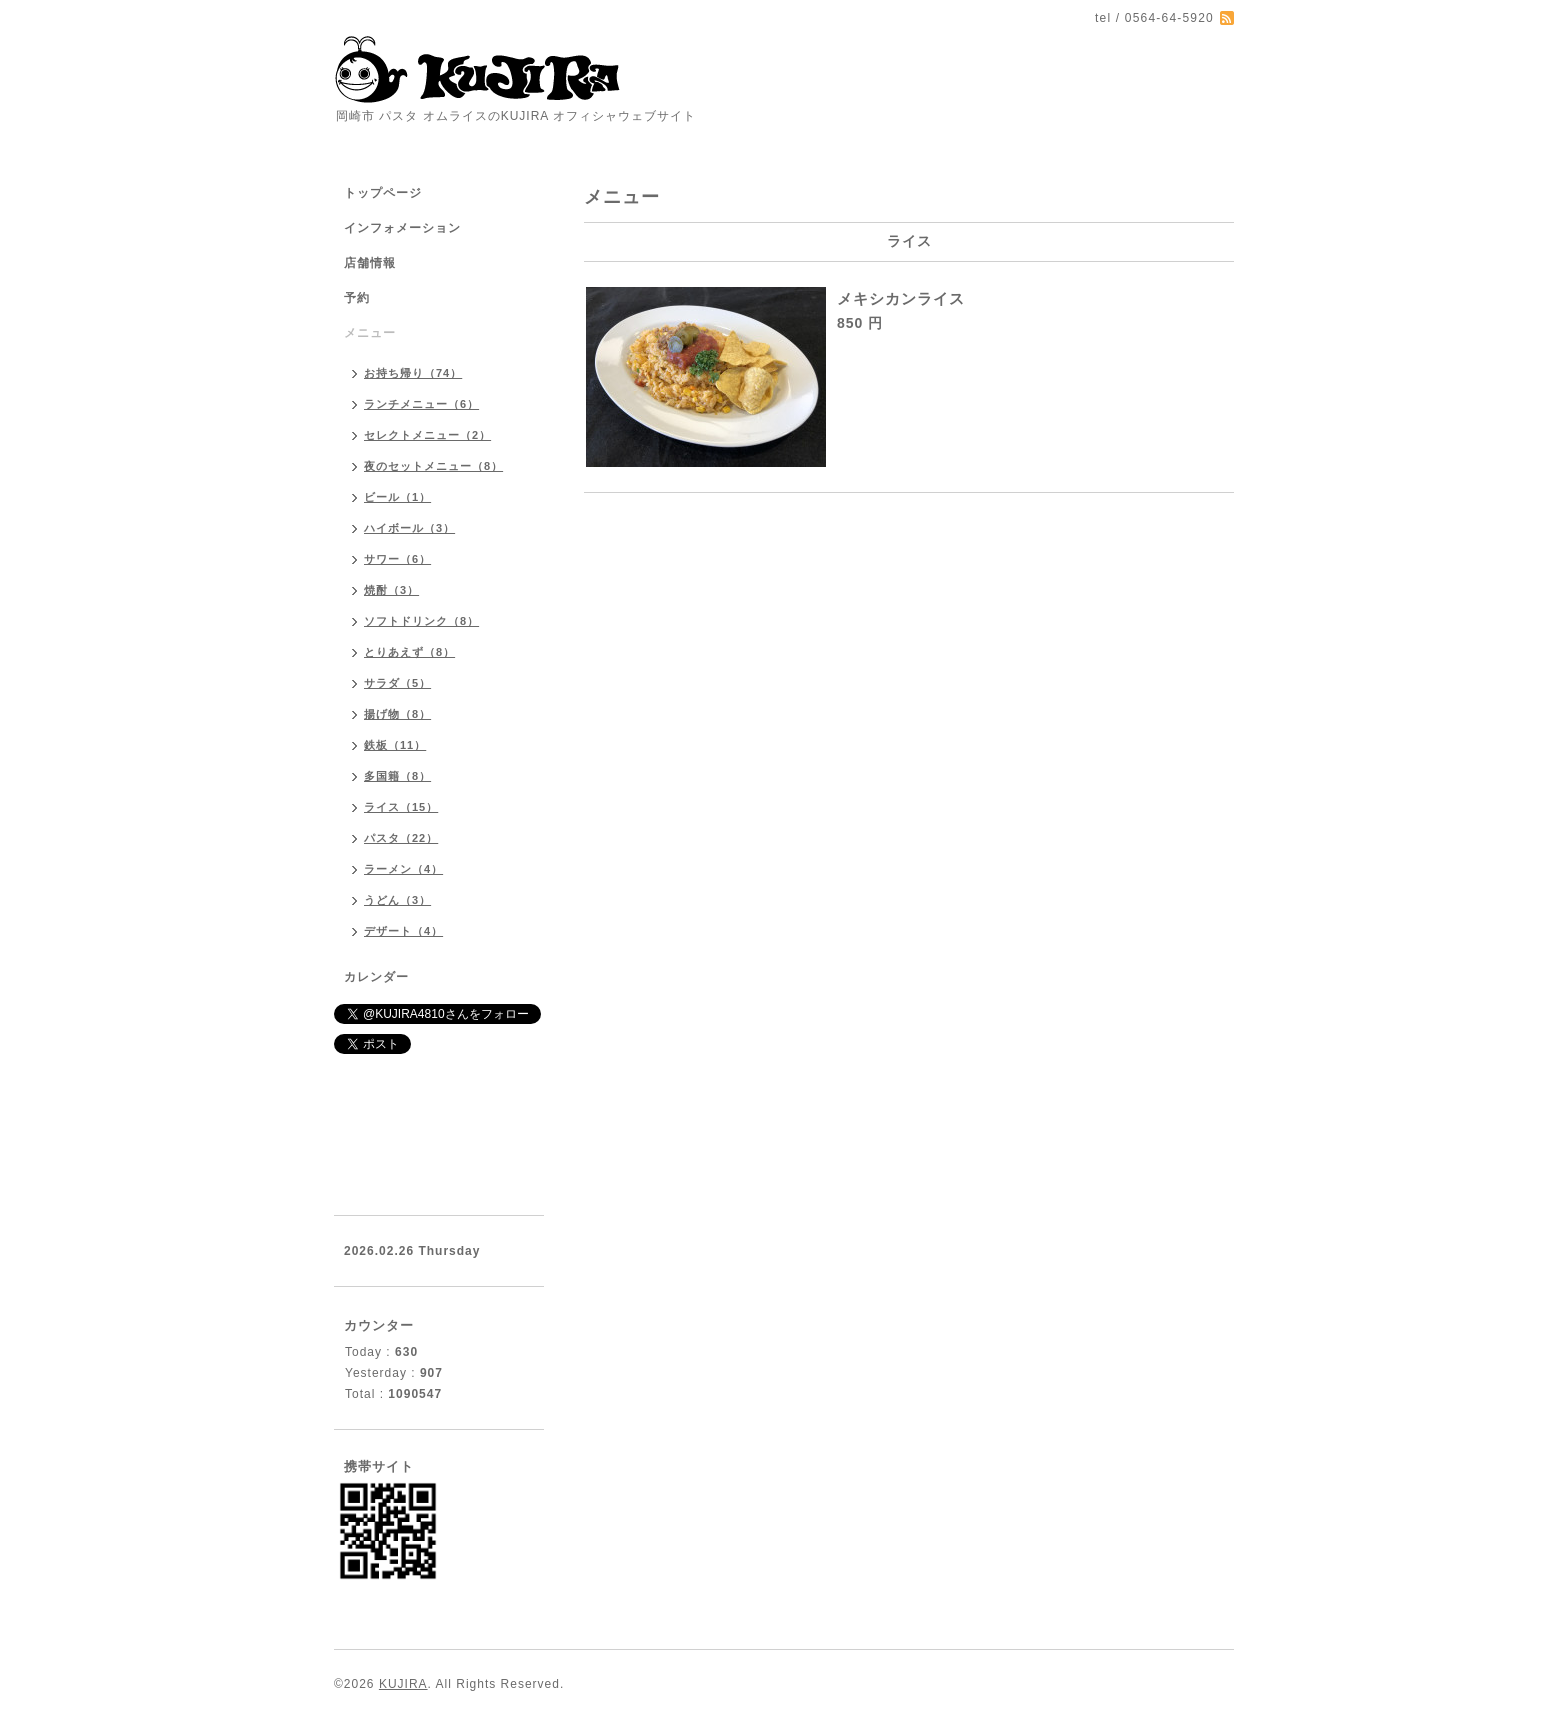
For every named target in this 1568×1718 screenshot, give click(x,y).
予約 (357, 298)
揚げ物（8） (397, 714)
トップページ (383, 193)
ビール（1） (397, 497)
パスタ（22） (401, 838)
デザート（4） (403, 931)
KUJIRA (403, 1684)
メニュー (370, 333)
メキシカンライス (901, 298)
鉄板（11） (395, 745)
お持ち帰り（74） (413, 373)
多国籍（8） (397, 776)
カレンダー (376, 977)
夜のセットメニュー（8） (433, 466)
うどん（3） (397, 900)
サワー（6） (397, 559)
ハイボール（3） (409, 528)
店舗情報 (370, 263)
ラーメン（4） (403, 869)
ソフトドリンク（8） (421, 621)
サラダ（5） (397, 683)
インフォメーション (402, 228)
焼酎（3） (391, 590)
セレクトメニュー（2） (427, 435)
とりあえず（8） (409, 652)
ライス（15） (401, 807)
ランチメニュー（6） (421, 404)
